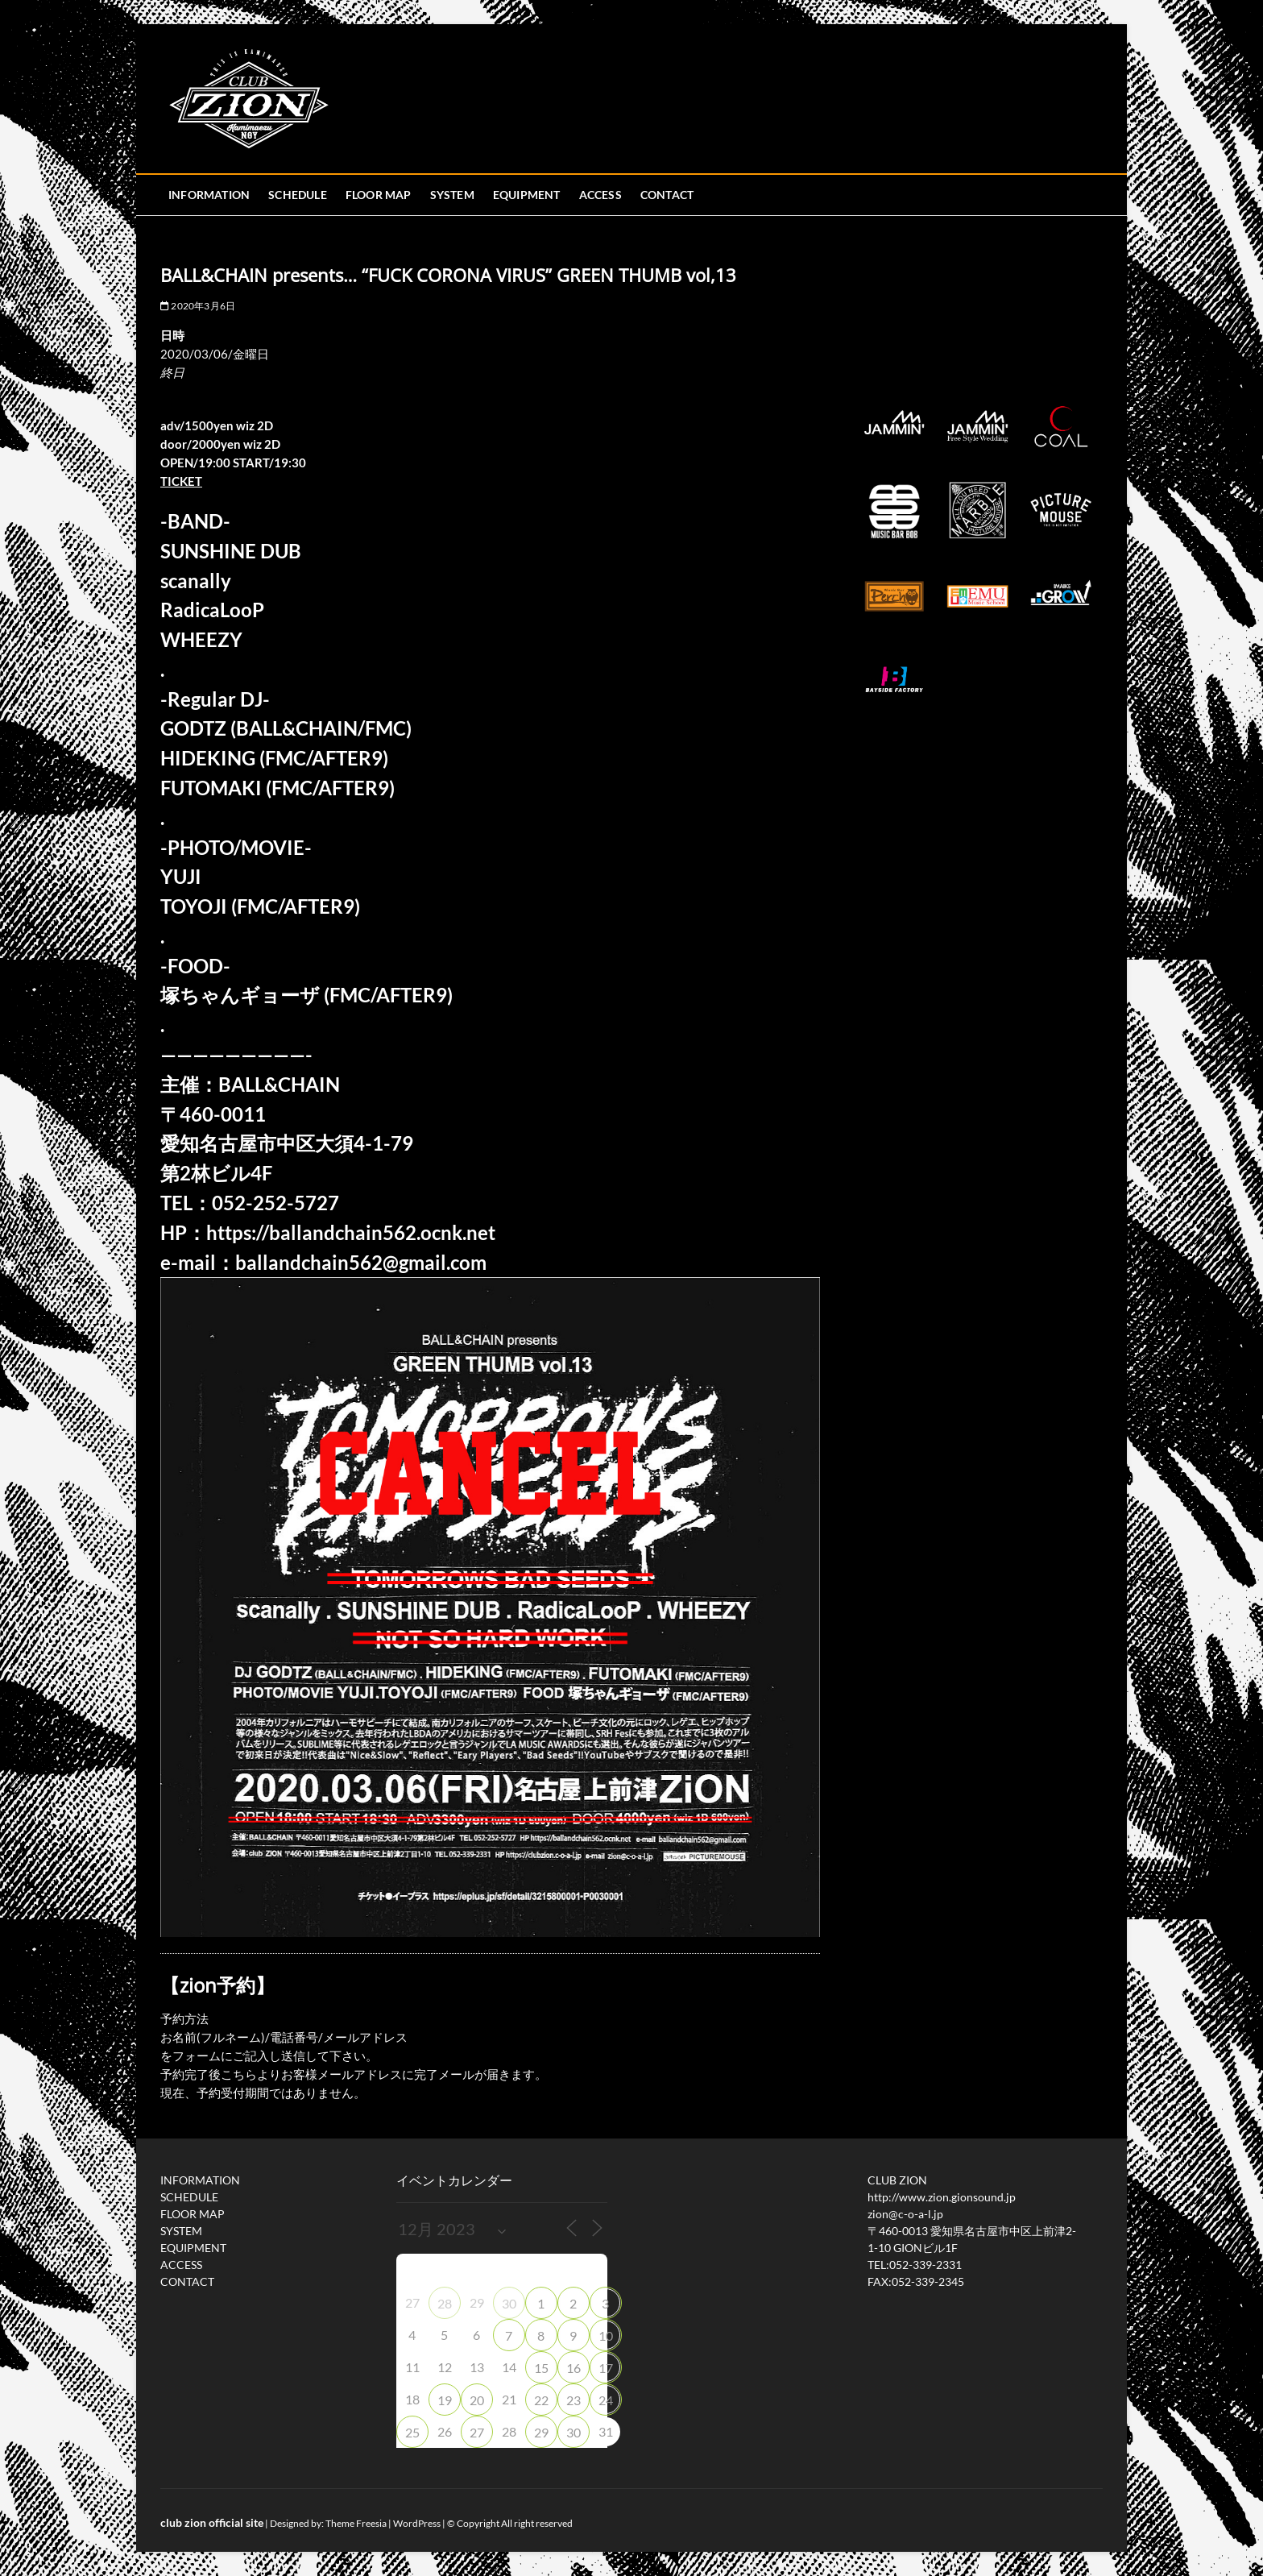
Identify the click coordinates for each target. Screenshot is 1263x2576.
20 (477, 2400)
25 (412, 2432)
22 (541, 2400)
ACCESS (600, 194)
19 (444, 2400)
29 (541, 2432)
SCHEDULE (297, 194)
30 (509, 2303)
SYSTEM (452, 194)
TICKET (181, 481)
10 (605, 2335)
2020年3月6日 (197, 306)
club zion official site (211, 2522)
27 (477, 2432)
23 (573, 2400)
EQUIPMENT (527, 194)
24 (605, 2400)
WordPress (417, 2523)
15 (541, 2367)
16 (573, 2367)
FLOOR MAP (379, 194)
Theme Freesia (356, 2523)
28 (444, 2303)
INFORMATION (209, 194)
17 (605, 2367)
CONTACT (667, 194)
